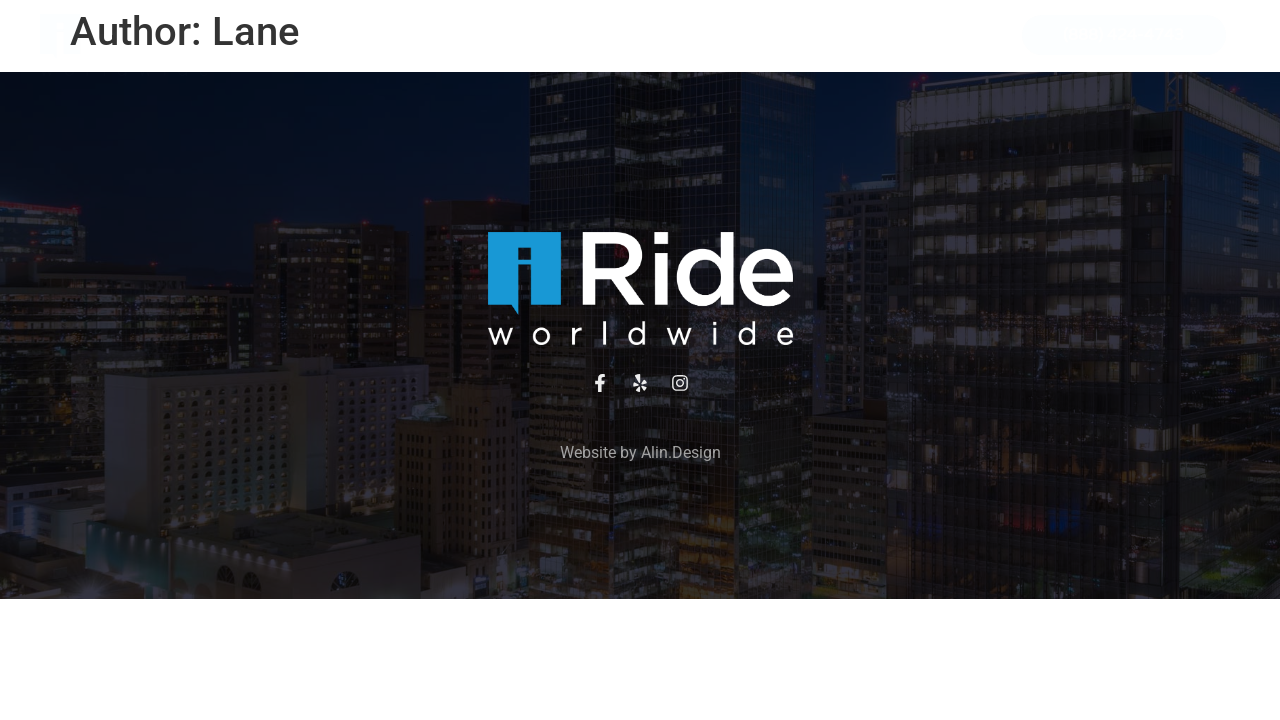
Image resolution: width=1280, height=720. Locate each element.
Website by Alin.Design (640, 452)
